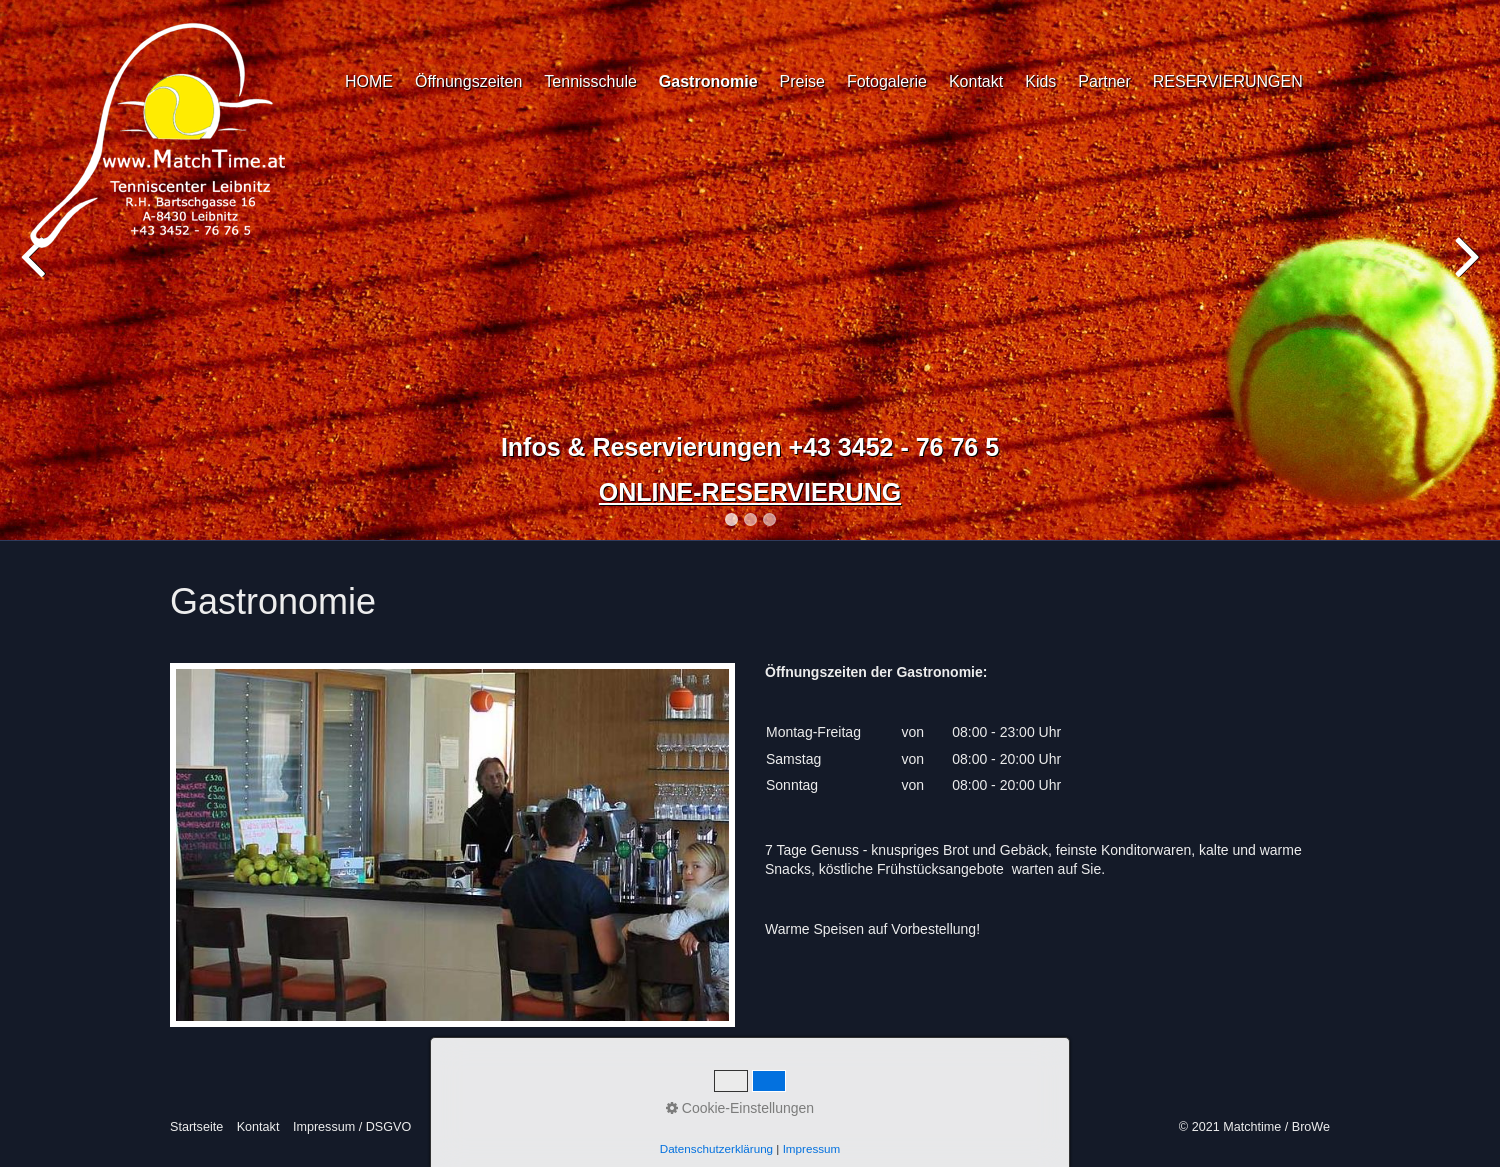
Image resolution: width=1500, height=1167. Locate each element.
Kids (1040, 81)
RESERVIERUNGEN (1228, 81)
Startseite (196, 1127)
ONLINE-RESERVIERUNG (750, 492)
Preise (802, 81)
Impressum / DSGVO (352, 1127)
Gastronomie (708, 81)
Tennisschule (590, 81)
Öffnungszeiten (468, 81)
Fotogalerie (887, 81)
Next (1465, 274)
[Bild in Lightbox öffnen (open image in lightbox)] (452, 845)
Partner (1104, 81)
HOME (369, 81)
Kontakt (976, 81)
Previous (35, 274)
